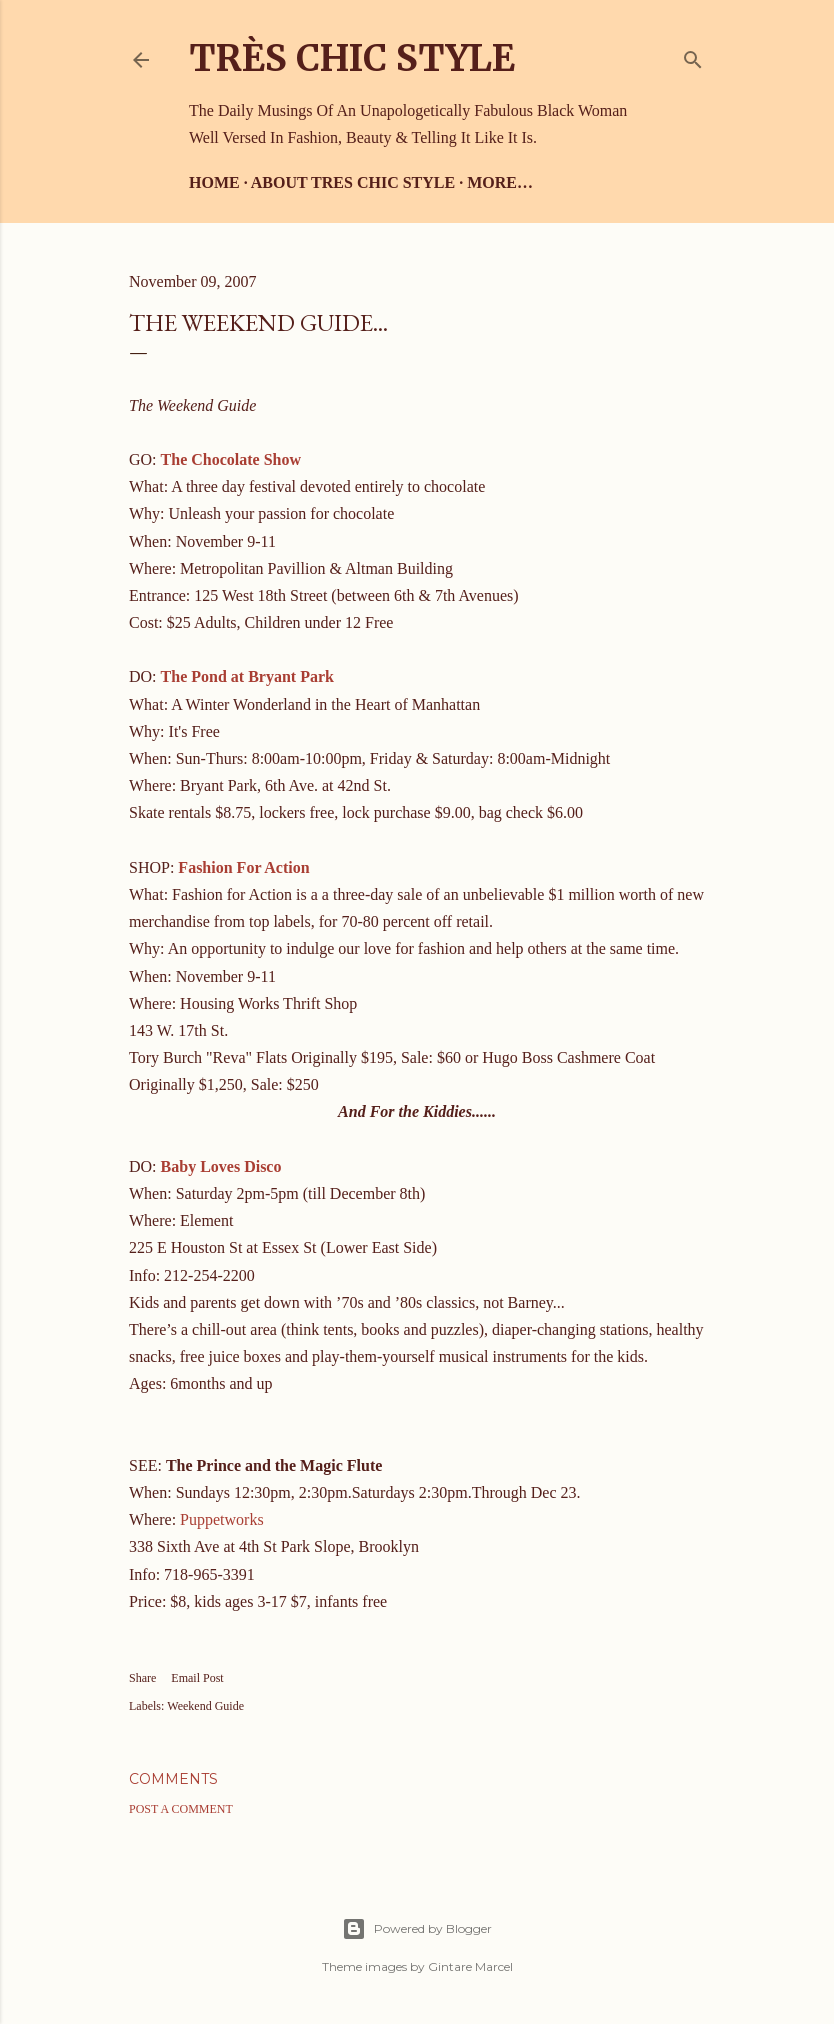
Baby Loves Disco (221, 1166)
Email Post (197, 1678)
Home (214, 182)
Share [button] (142, 1678)
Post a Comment (181, 1809)
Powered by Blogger (417, 1929)
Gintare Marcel (470, 1966)
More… (500, 182)
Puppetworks (222, 1519)
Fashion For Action (243, 867)
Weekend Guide (205, 1706)
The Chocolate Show (231, 459)
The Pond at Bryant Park (247, 676)
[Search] (693, 55)
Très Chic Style (352, 58)
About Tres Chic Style (353, 182)
